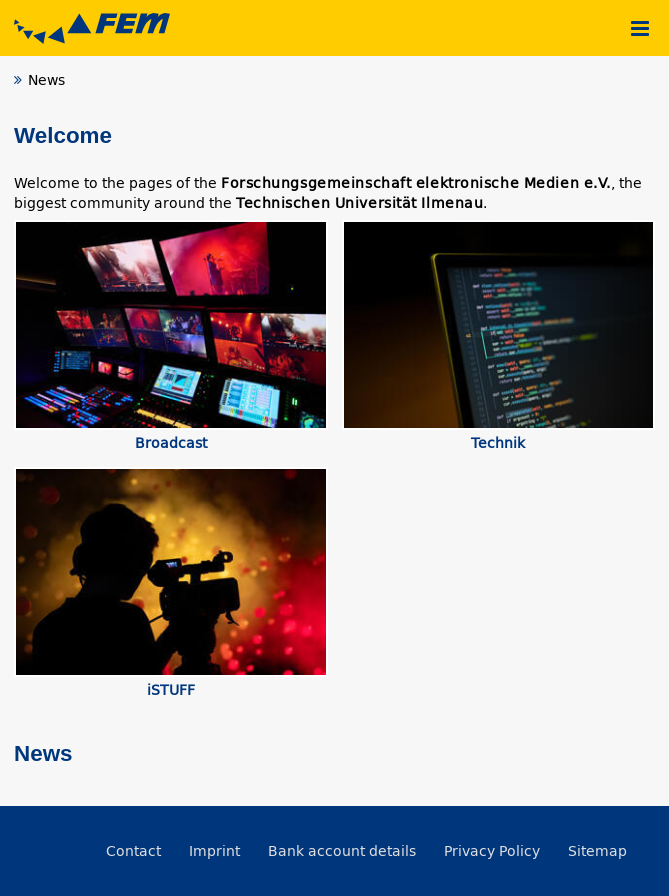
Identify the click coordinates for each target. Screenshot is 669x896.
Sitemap (597, 851)
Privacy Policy (492, 851)
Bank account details (342, 851)
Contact (133, 851)
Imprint (214, 851)
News (43, 753)
